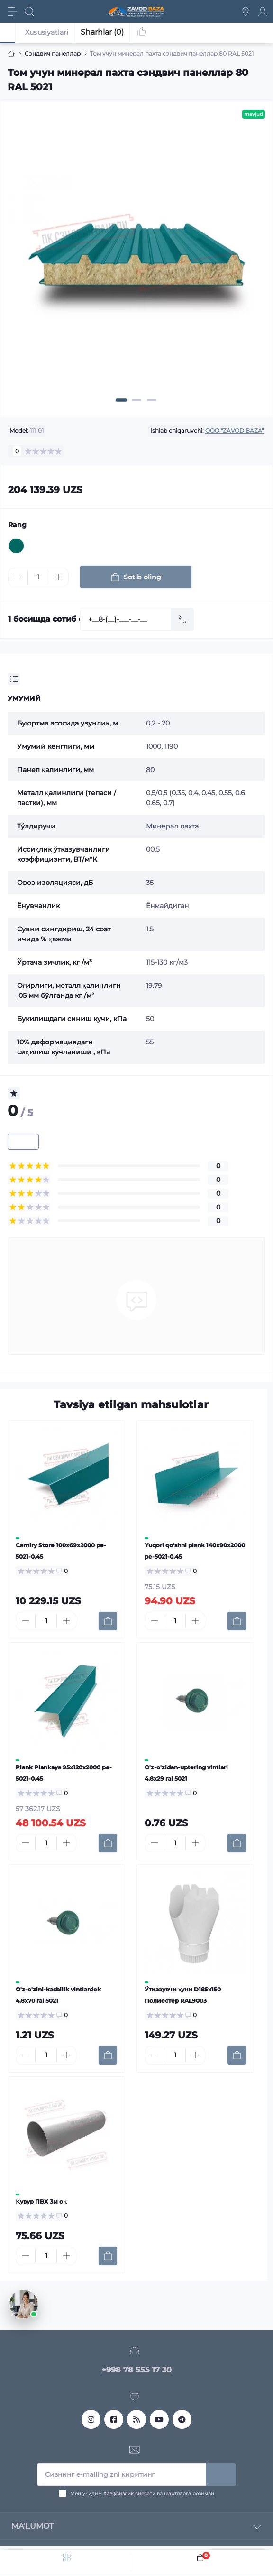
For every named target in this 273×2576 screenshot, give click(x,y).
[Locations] (245, 11)
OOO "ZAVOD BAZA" (234, 430)
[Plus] (58, 577)
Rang (17, 525)
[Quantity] (38, 577)
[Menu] (12, 11)
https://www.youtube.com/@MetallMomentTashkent (159, 2419)
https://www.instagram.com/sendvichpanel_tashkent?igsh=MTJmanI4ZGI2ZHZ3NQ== (91, 2419)
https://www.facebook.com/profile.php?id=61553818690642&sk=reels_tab (113, 2419)
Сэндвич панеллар (53, 53)
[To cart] (108, 1621)
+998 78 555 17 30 (136, 2369)
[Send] (182, 619)
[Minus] (18, 577)
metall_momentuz (182, 2419)
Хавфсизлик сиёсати (129, 2494)
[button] (121, 400)
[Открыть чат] (23, 2304)
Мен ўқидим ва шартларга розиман (142, 2494)
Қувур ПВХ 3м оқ (41, 2201)
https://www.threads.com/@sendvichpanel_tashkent (136, 2419)
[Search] (29, 11)
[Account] (262, 11)
